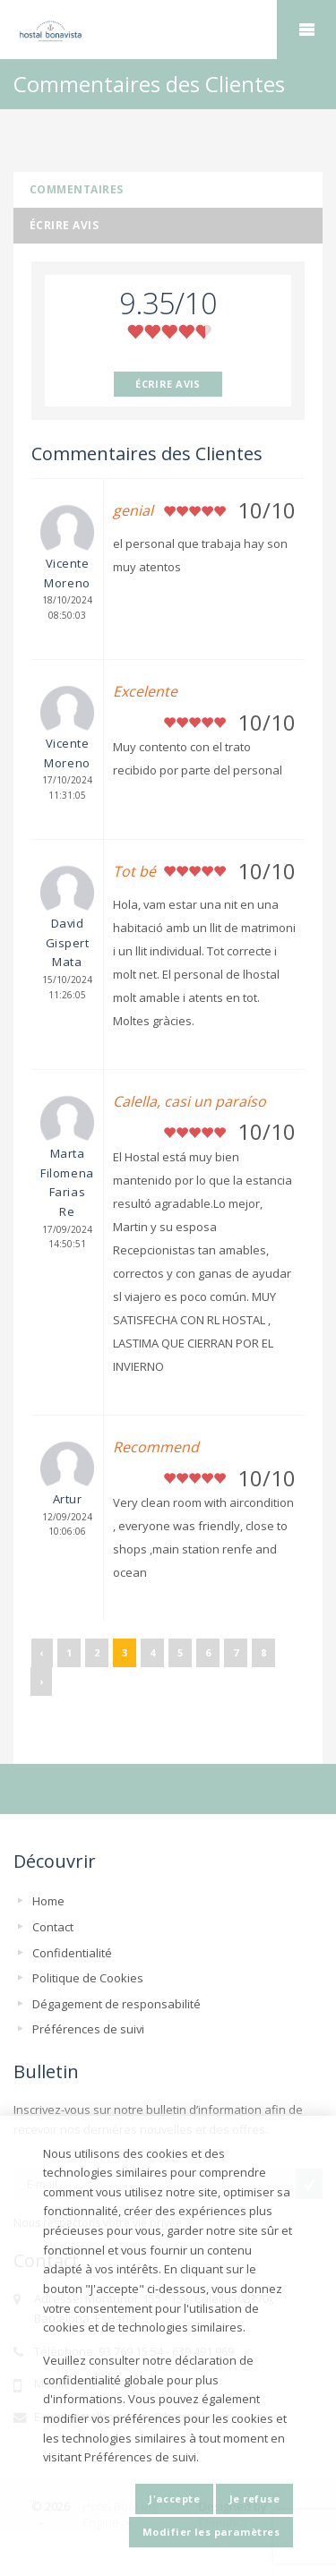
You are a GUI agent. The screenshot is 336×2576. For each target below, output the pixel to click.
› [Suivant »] (41, 1681)
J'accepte (174, 2498)
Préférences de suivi (88, 2029)
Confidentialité (72, 1953)
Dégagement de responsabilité (116, 2004)
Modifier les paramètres (211, 2531)
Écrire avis (64, 225)
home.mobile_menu (306, 29)
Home (48, 1901)
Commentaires (77, 189)
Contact (52, 1927)
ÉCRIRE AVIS (168, 383)
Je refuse (254, 2498)
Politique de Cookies (87, 1978)
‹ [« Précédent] (42, 1652)
